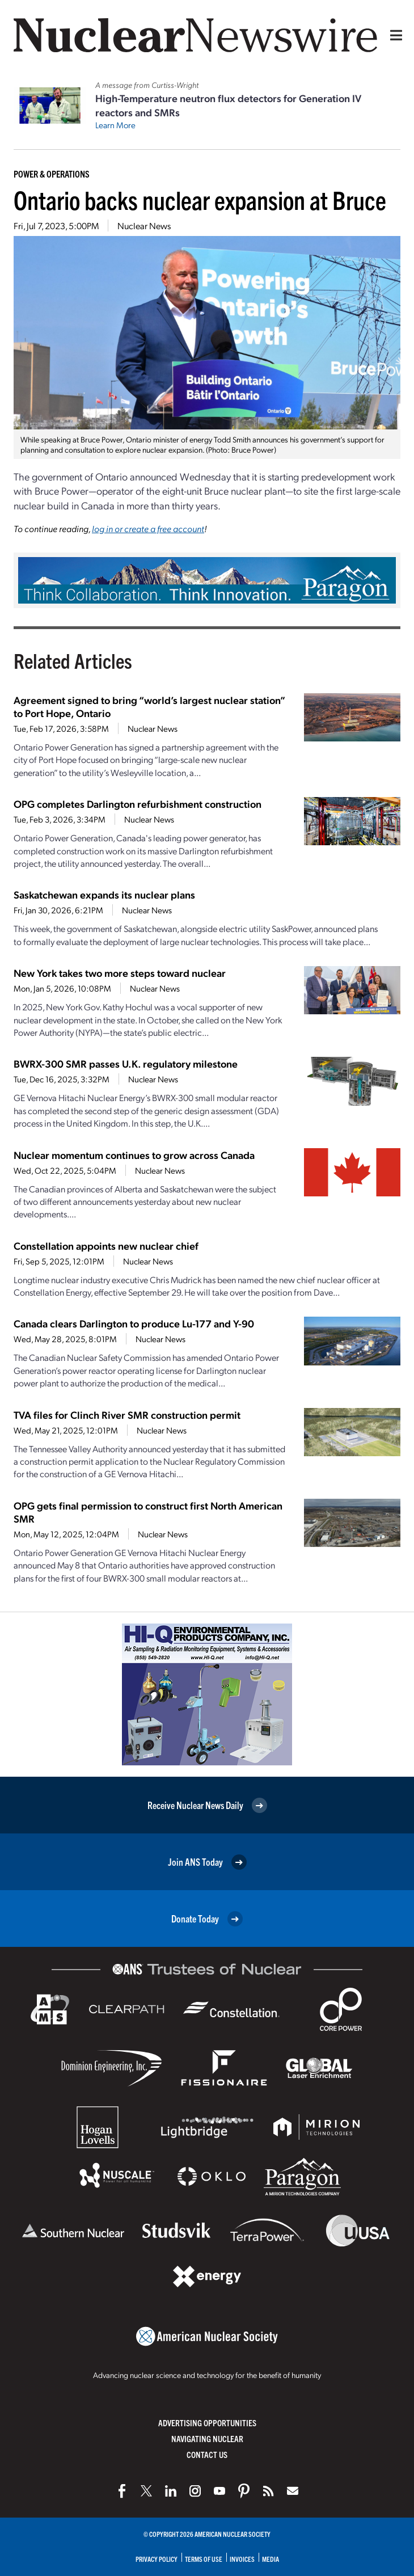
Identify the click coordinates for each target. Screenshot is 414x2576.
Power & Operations (52, 173)
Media (270, 2558)
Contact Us (207, 2454)
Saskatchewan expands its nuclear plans (104, 894)
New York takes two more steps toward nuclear (120, 972)
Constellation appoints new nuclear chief (106, 1245)
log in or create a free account (148, 528)
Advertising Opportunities (207, 2422)
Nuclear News (144, 225)
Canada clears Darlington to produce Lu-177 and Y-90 (134, 1323)
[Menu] (393, 35)
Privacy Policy (157, 2558)
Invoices (242, 2558)
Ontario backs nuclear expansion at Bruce (200, 199)
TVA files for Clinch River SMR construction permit (127, 1414)
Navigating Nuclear (207, 2438)
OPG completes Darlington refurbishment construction (137, 803)
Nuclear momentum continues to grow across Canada (134, 1154)
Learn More (115, 124)
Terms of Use (203, 2558)
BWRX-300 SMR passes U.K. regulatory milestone (126, 1063)
